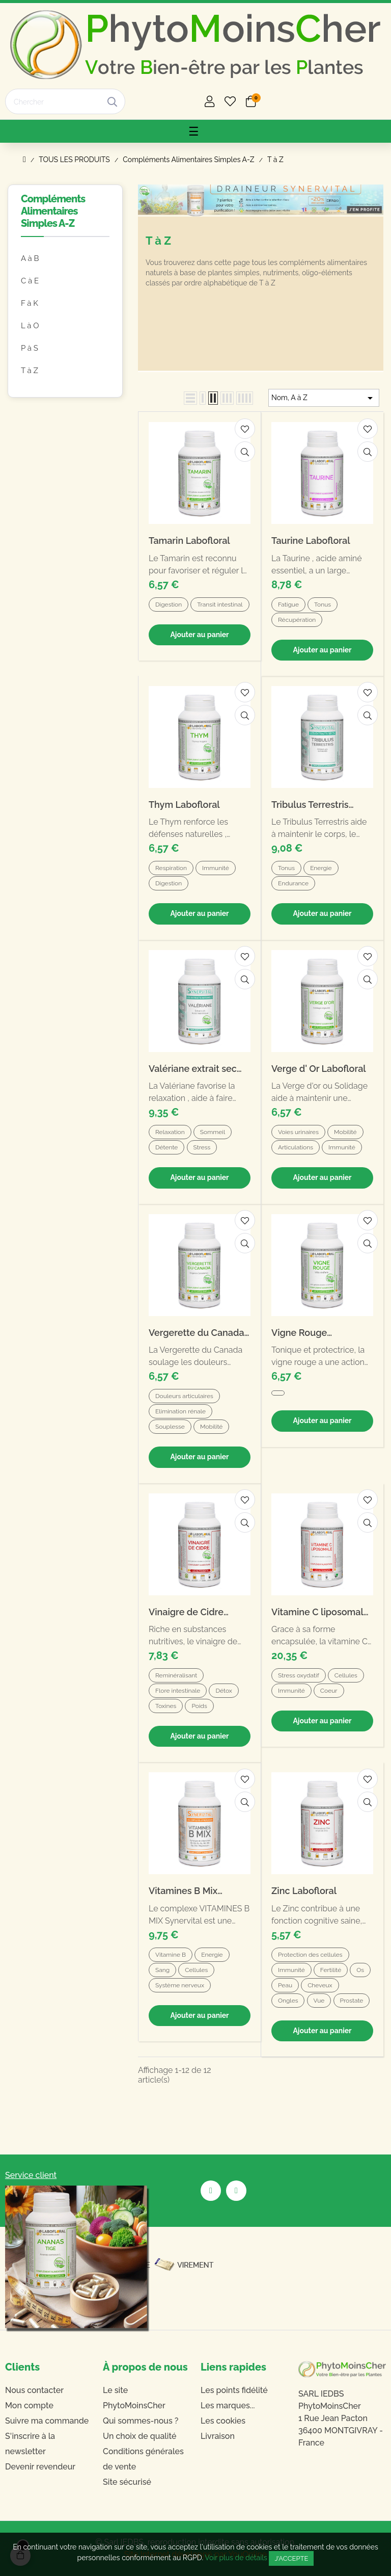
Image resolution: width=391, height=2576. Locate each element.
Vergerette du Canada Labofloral (196, 1333)
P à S (29, 348)
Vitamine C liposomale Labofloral (320, 1612)
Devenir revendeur (40, 2467)
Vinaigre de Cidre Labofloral (186, 1612)
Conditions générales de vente (143, 2459)
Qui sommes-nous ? (140, 2421)
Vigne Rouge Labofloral (299, 1333)
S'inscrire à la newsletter (30, 2443)
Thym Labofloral (184, 804)
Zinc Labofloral (304, 1890)
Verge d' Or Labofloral (318, 1068)
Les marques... (228, 2405)
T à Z (29, 370)
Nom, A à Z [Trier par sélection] (323, 398)
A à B (30, 258)
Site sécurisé (127, 2482)
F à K (29, 303)
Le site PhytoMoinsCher (134, 2397)
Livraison (218, 2436)
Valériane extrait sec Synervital (193, 1069)
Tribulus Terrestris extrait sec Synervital (316, 805)
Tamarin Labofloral (189, 540)
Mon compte (29, 2405)
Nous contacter (34, 2390)
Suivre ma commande (47, 2421)
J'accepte (291, 2558)
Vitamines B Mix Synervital (183, 1891)
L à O (30, 325)
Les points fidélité (234, 2390)
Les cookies (223, 2421)
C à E (30, 280)
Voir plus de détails (236, 2558)
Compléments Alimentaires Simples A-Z (53, 211)
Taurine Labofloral (310, 540)
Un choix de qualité (140, 2436)
